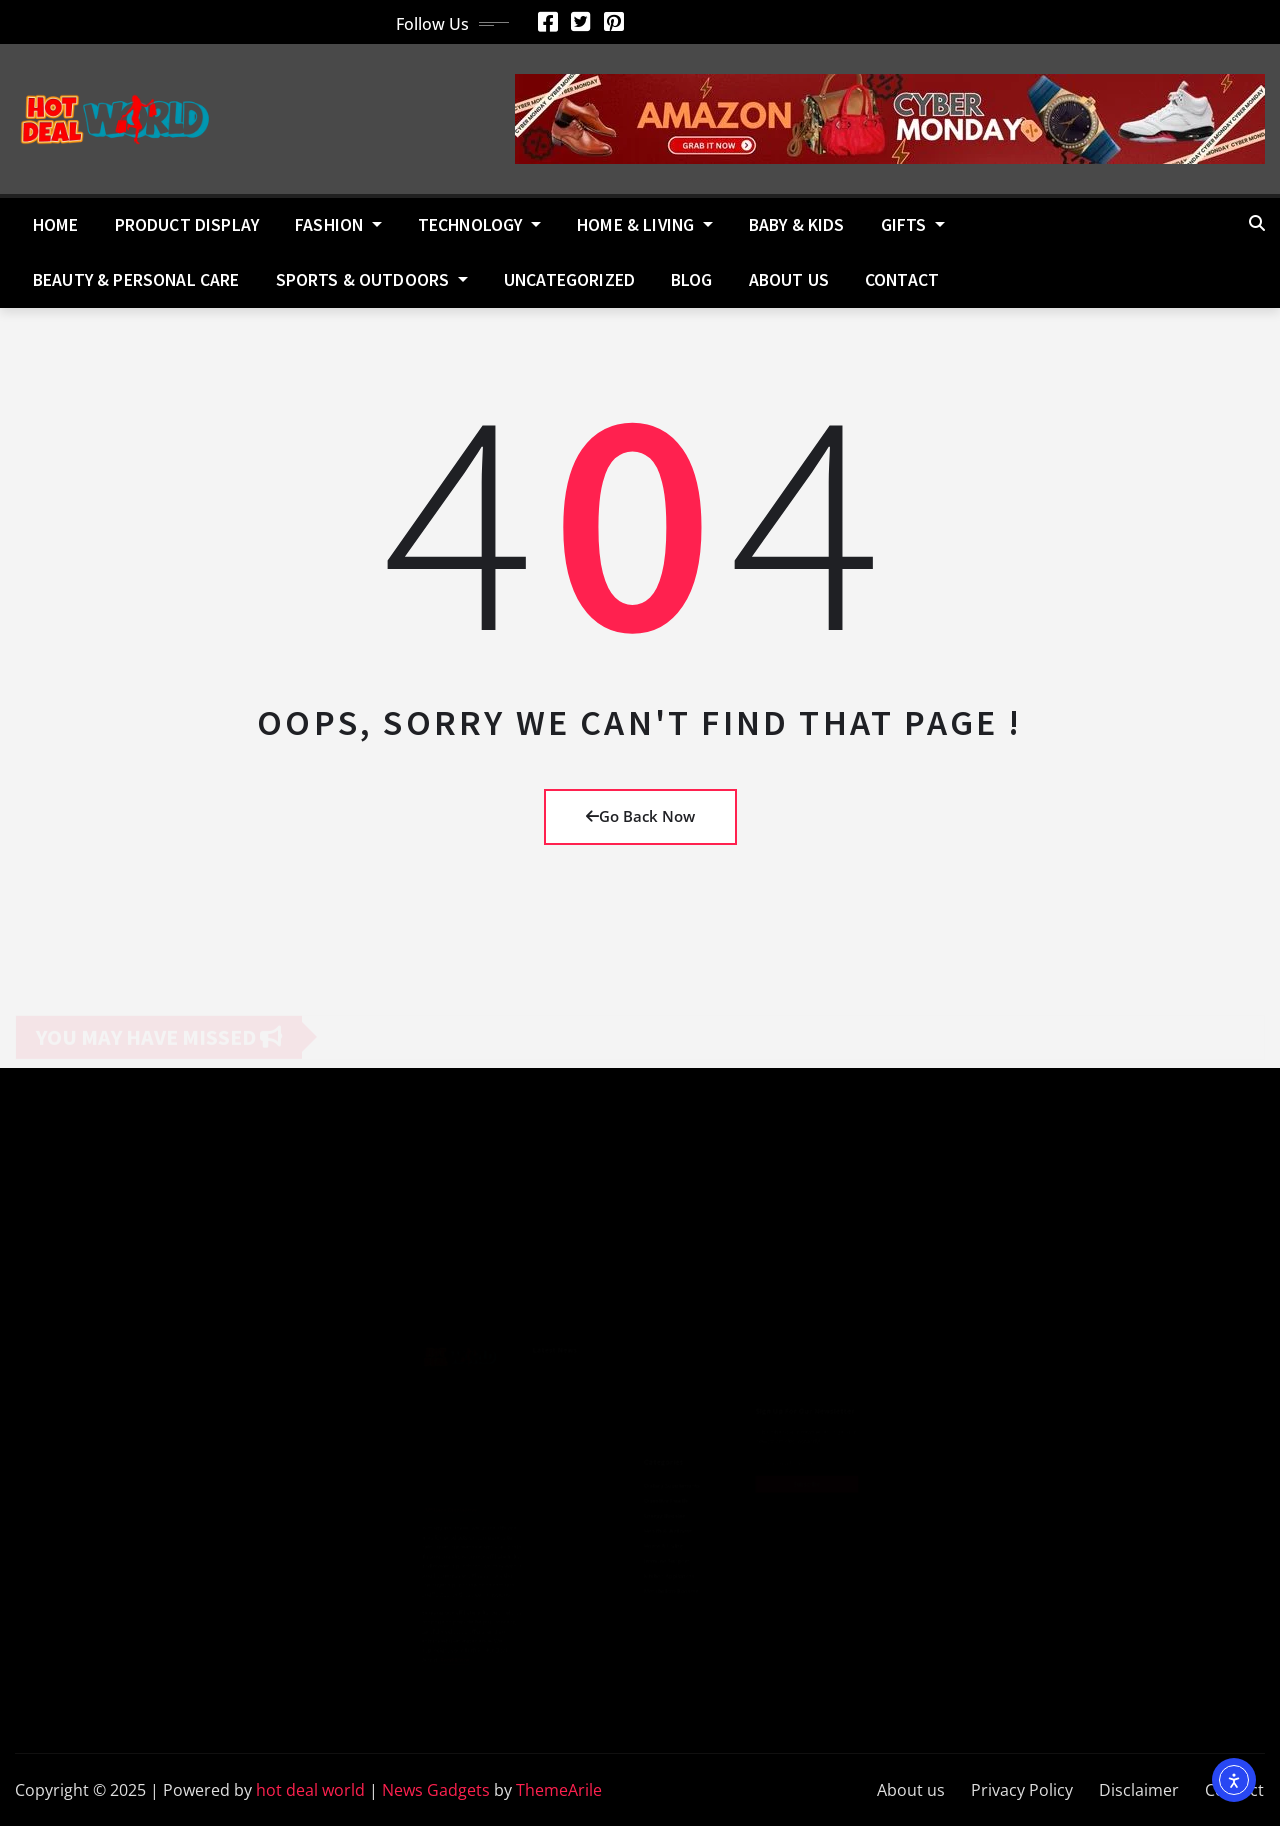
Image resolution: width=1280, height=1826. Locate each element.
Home (56, 225)
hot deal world (310, 1790)
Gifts (913, 225)
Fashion (338, 225)
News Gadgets (436, 1790)
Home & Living (645, 225)
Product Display (187, 225)
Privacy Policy (1022, 1790)
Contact (902, 280)
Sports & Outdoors (372, 280)
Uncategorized (569, 280)
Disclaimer (1139, 1790)
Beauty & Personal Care (136, 280)
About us (789, 280)
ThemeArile (559, 1790)
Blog (692, 280)
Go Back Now (640, 816)
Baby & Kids (797, 225)
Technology (479, 225)
